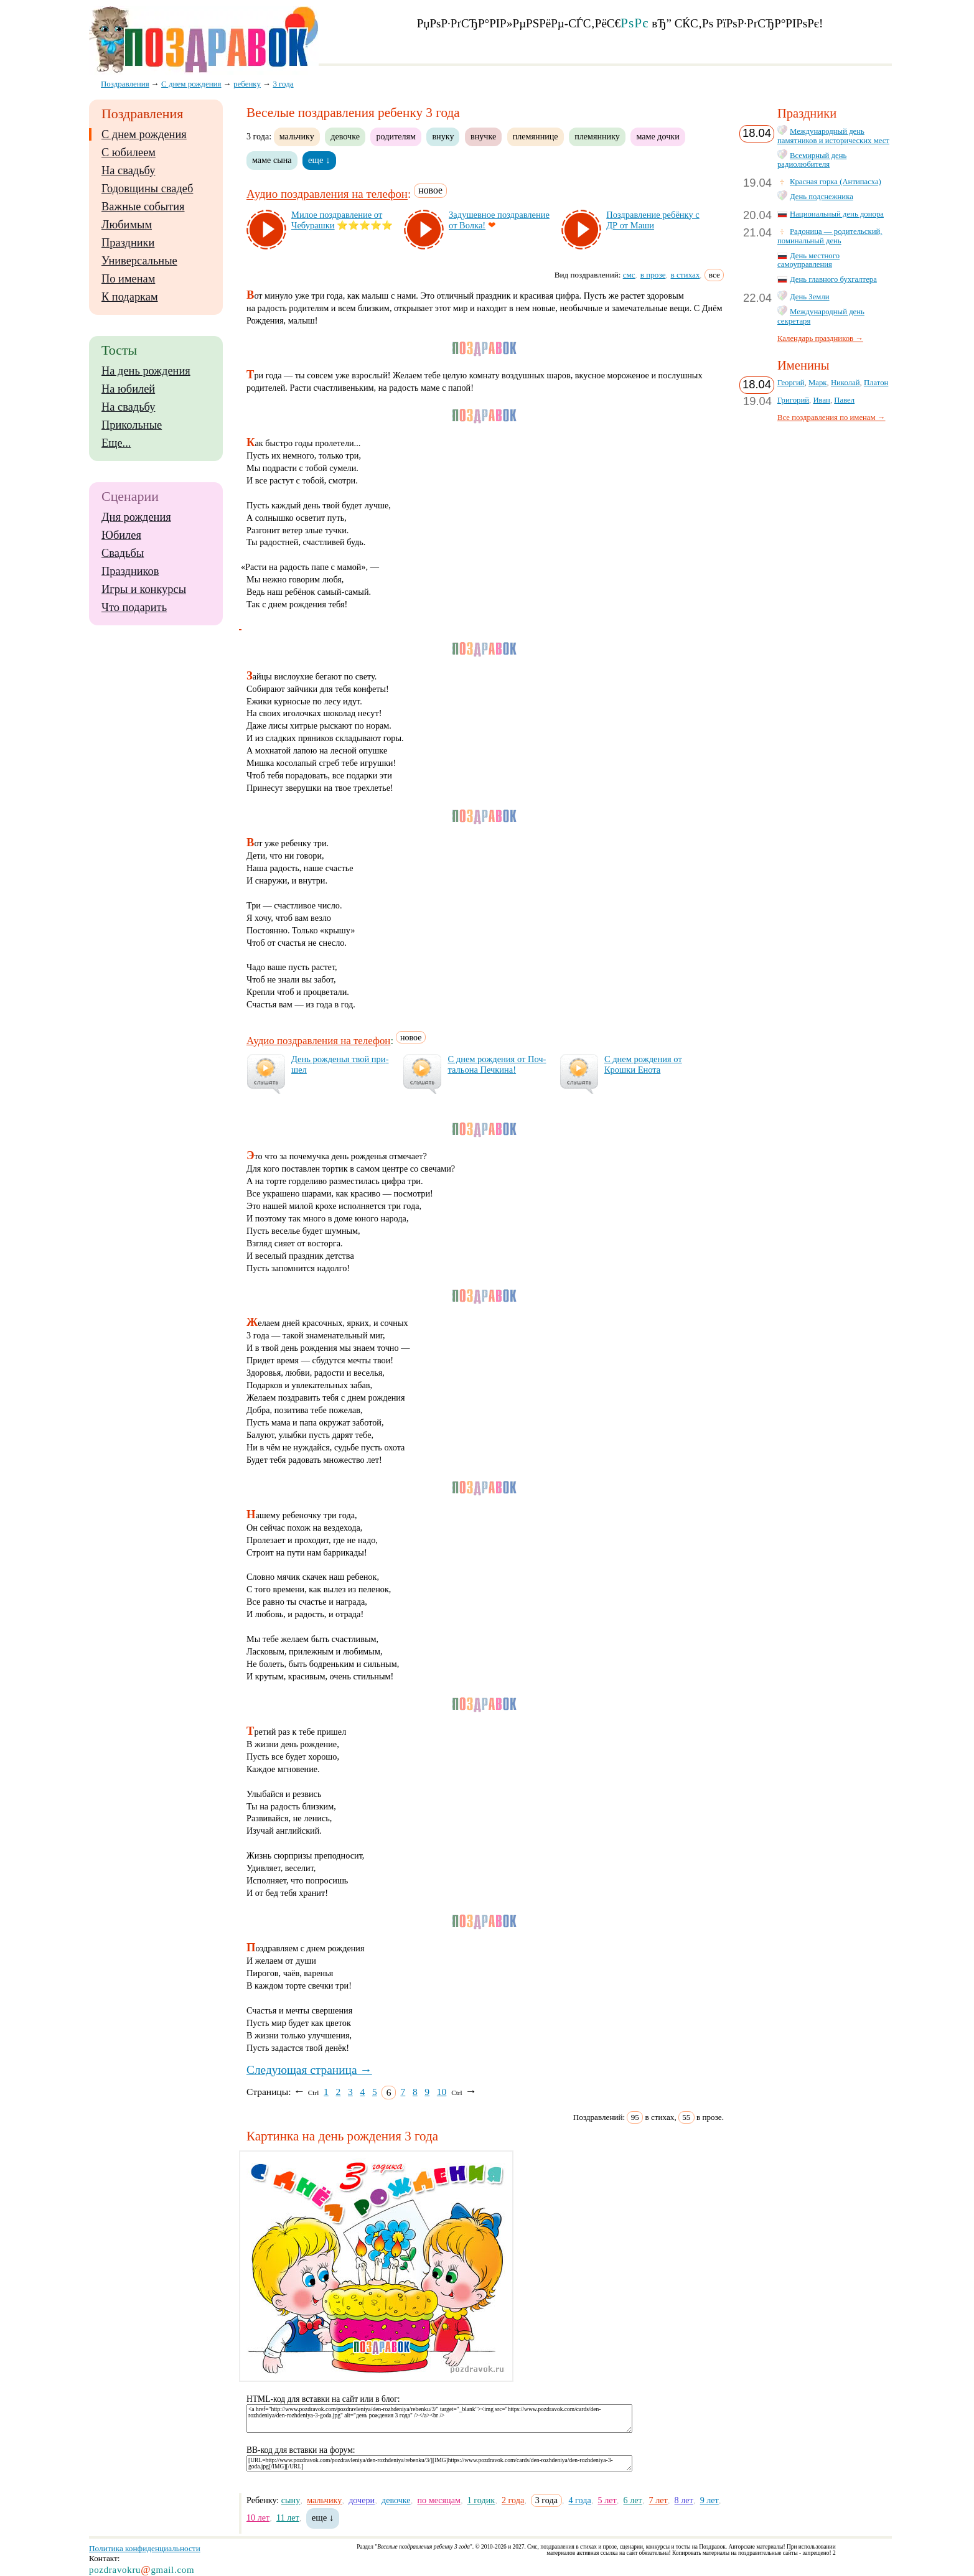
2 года (513, 2500)
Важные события (143, 206)
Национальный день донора (837, 214)
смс (629, 274)
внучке (483, 136)
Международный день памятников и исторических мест (833, 136)
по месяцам (439, 2500)
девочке (345, 136)
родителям (395, 136)
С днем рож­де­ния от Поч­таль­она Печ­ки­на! (496, 1064)
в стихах (685, 274)
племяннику (597, 136)
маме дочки (657, 136)
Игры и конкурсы (143, 589)
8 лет (684, 2500)
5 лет (607, 2500)
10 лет (257, 2517)
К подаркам (129, 297)
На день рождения (145, 371)
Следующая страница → (309, 2069)
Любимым (126, 224)
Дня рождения (136, 517)
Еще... (116, 443)
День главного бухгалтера (833, 279)
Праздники (127, 242)
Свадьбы (122, 553)
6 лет (633, 2500)
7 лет (658, 2500)
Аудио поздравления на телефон (327, 194)
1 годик (481, 2500)
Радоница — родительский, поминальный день (829, 236)
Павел (844, 400)
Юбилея (121, 535)
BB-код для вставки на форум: (300, 2450)
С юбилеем (128, 152)
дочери (362, 2500)
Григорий (793, 400)
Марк (817, 382)
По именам (128, 279)
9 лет (709, 2500)
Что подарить (134, 607)
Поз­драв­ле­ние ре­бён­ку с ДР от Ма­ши (653, 220)
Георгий (791, 382)
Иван (821, 400)
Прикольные (131, 425)
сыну (290, 2500)
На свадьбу (128, 170)
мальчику (296, 136)
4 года (579, 2500)
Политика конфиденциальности (144, 2548)
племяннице (535, 136)
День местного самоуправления (808, 260)
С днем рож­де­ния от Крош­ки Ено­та (643, 1064)
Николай (845, 382)
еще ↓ (319, 160)
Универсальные (139, 260)
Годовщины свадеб (147, 188)
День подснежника (821, 196)
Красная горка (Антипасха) (835, 181)
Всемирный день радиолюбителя (811, 160)
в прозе (653, 274)
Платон (876, 382)
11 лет (287, 2517)
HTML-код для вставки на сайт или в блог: (323, 2399)
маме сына (272, 160)
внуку (443, 136)
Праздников (130, 571)
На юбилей (128, 389)
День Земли (810, 296)
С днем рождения (144, 134)
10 (442, 2091)
